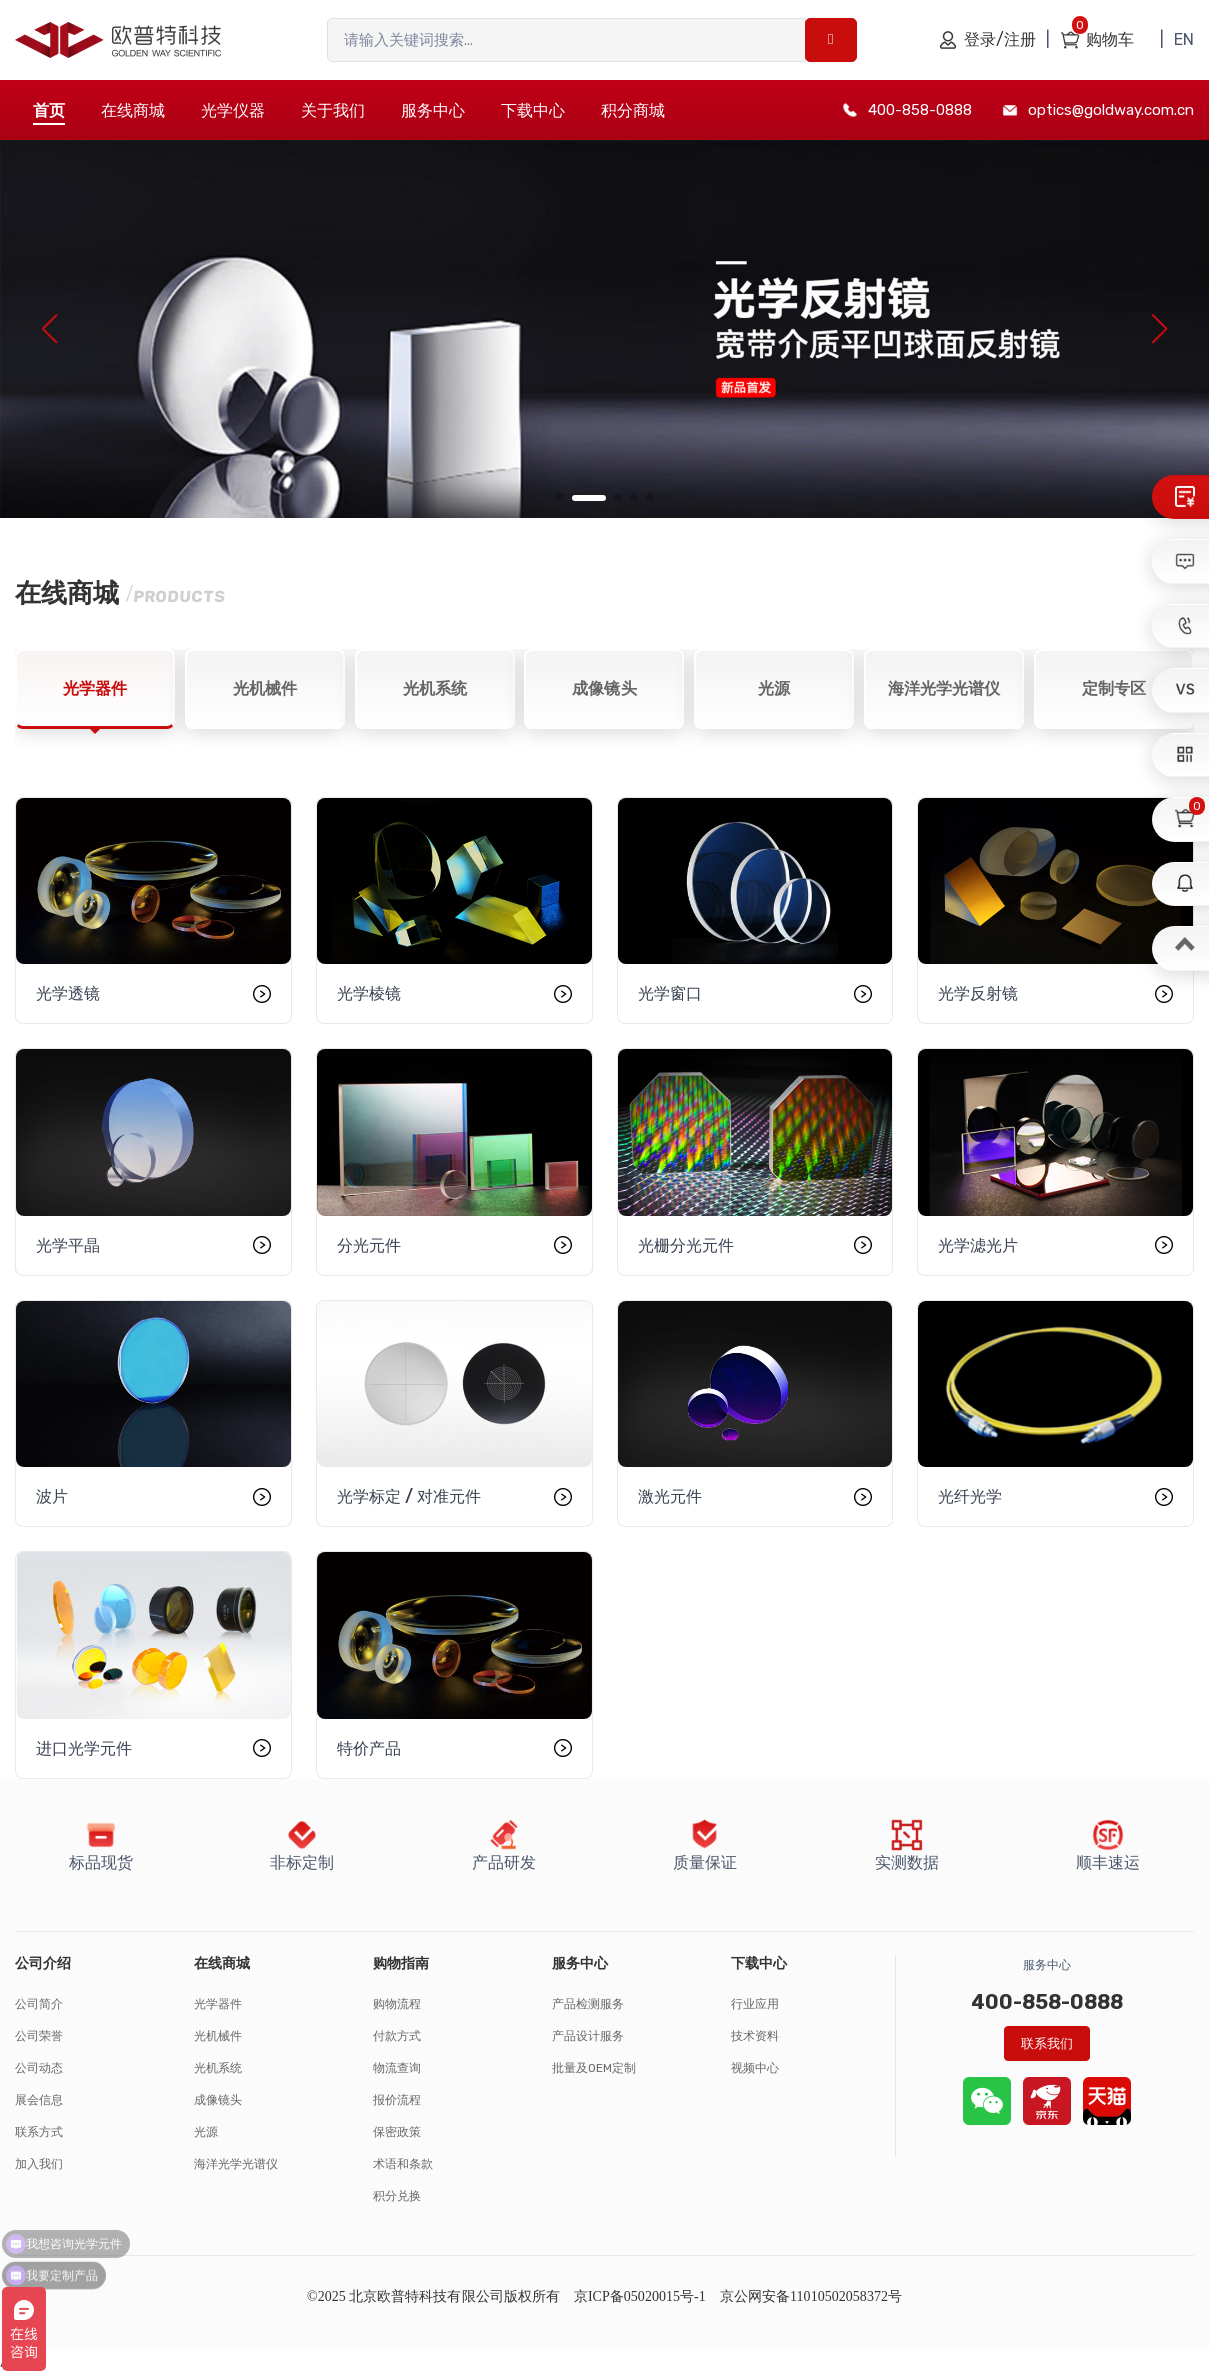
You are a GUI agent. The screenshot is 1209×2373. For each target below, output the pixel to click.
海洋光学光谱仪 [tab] (944, 688)
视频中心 (755, 2068)
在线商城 (133, 110)
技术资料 (755, 2036)
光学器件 (218, 2004)
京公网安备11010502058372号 (811, 2296)
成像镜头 (218, 2100)
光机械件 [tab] (265, 688)
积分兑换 (397, 2196)
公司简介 (39, 2004)
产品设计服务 (588, 2036)
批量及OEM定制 (594, 2068)
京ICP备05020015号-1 (640, 2296)
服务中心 (433, 110)
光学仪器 (233, 110)
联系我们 (1047, 2043)
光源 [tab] (774, 688)
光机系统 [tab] (435, 688)
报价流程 (397, 2100)
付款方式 (397, 2036)
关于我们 (333, 110)
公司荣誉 (39, 2036)
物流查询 (397, 2068)
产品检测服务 (588, 2004)
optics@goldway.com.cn (1111, 110)
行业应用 (755, 2004)
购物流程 (397, 2004)
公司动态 (39, 2068)
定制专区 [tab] (1114, 688)
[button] (560, 497)
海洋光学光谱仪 (236, 2164)
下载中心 (533, 110)
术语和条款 (403, 2164)
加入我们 (39, 2164)
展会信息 (39, 2100)
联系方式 (39, 2132)
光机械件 (218, 2036)
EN (1184, 39)
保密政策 (397, 2132)
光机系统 (218, 2068)
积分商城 (633, 110)
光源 (206, 2132)
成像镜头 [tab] (604, 688)
